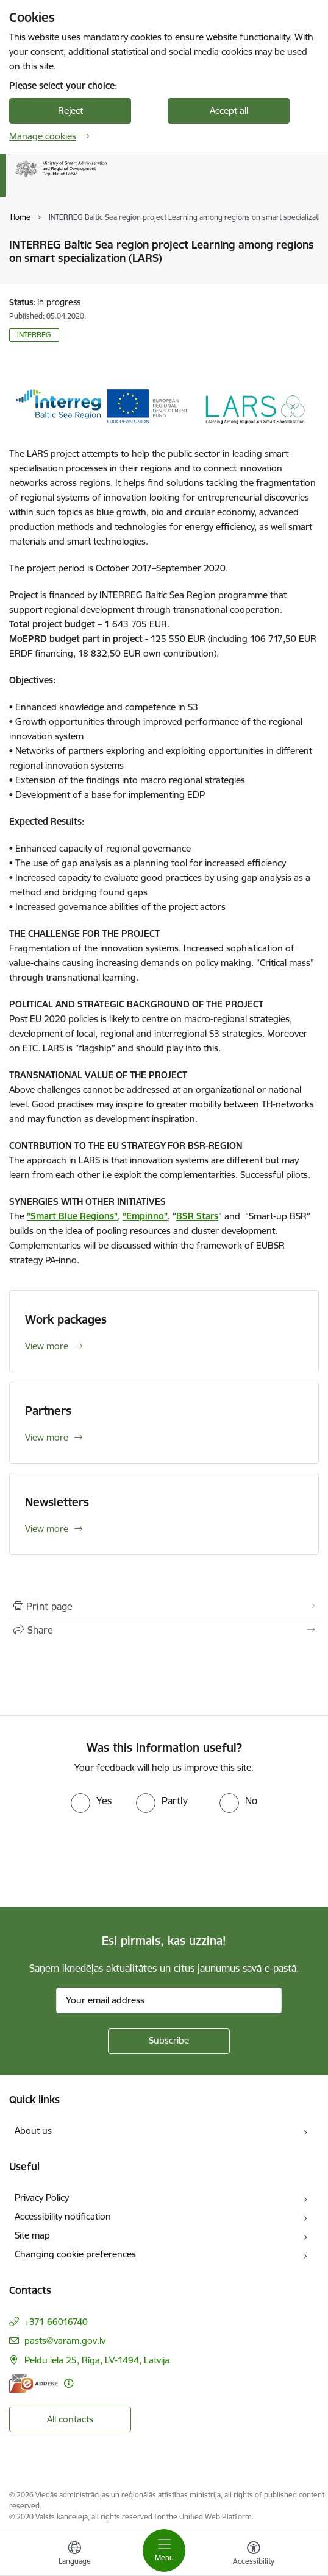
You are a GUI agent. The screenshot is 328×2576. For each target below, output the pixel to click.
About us (33, 2130)
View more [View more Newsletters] (46, 1528)
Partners (48, 1410)
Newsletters (57, 1502)
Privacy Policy (42, 2197)
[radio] (91, 1800)
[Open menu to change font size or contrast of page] (253, 2555)
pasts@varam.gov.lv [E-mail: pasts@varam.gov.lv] (64, 2340)
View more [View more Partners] (46, 1437)
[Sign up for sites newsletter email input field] (169, 2000)
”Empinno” (145, 1216)
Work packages (66, 1319)
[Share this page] (164, 1630)
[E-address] (33, 2383)
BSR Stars (197, 1216)
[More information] (68, 2383)
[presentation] (101, 1858)
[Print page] (164, 1606)
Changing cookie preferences (75, 2254)
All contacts (70, 2419)
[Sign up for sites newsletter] (169, 2041)
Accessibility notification (63, 2216)
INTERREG (34, 334)
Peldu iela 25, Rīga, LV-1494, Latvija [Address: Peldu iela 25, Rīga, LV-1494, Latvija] (96, 2360)
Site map (32, 2235)
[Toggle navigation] (164, 2550)
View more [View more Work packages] (46, 1346)
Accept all (229, 110)
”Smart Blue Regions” (72, 1216)
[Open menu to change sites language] (74, 2555)
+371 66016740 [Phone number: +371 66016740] (56, 2321)
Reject (70, 110)
